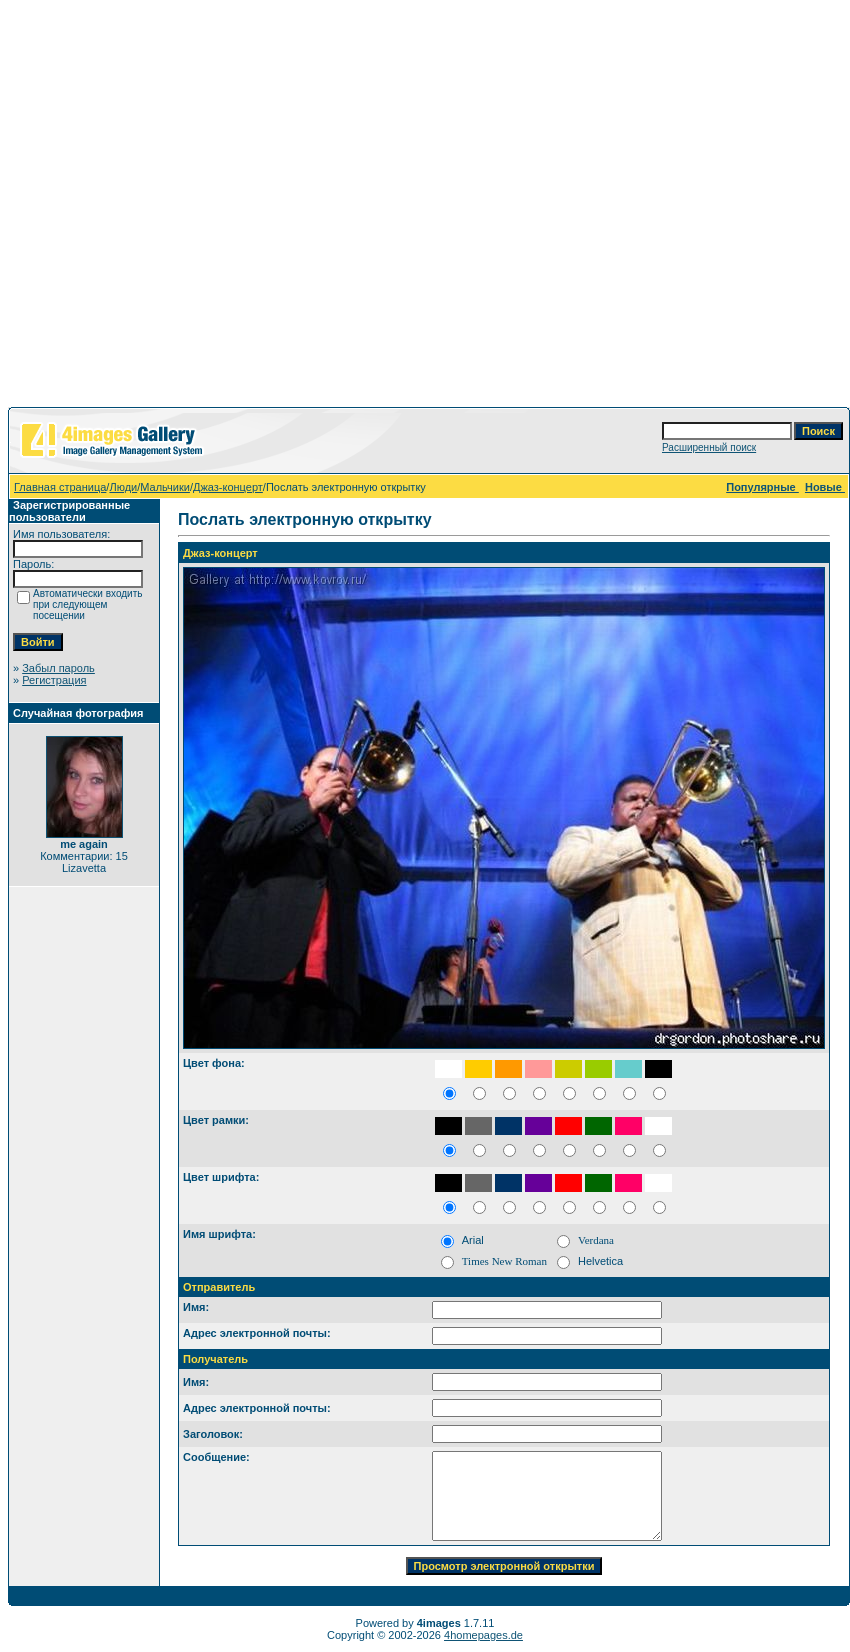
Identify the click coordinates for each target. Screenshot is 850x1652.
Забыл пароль (58, 668)
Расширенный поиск (709, 447)
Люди (123, 487)
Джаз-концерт (228, 487)
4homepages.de (483, 1635)
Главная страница (60, 487)
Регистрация (54, 680)
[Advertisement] (187, 207)
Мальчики (165, 487)
